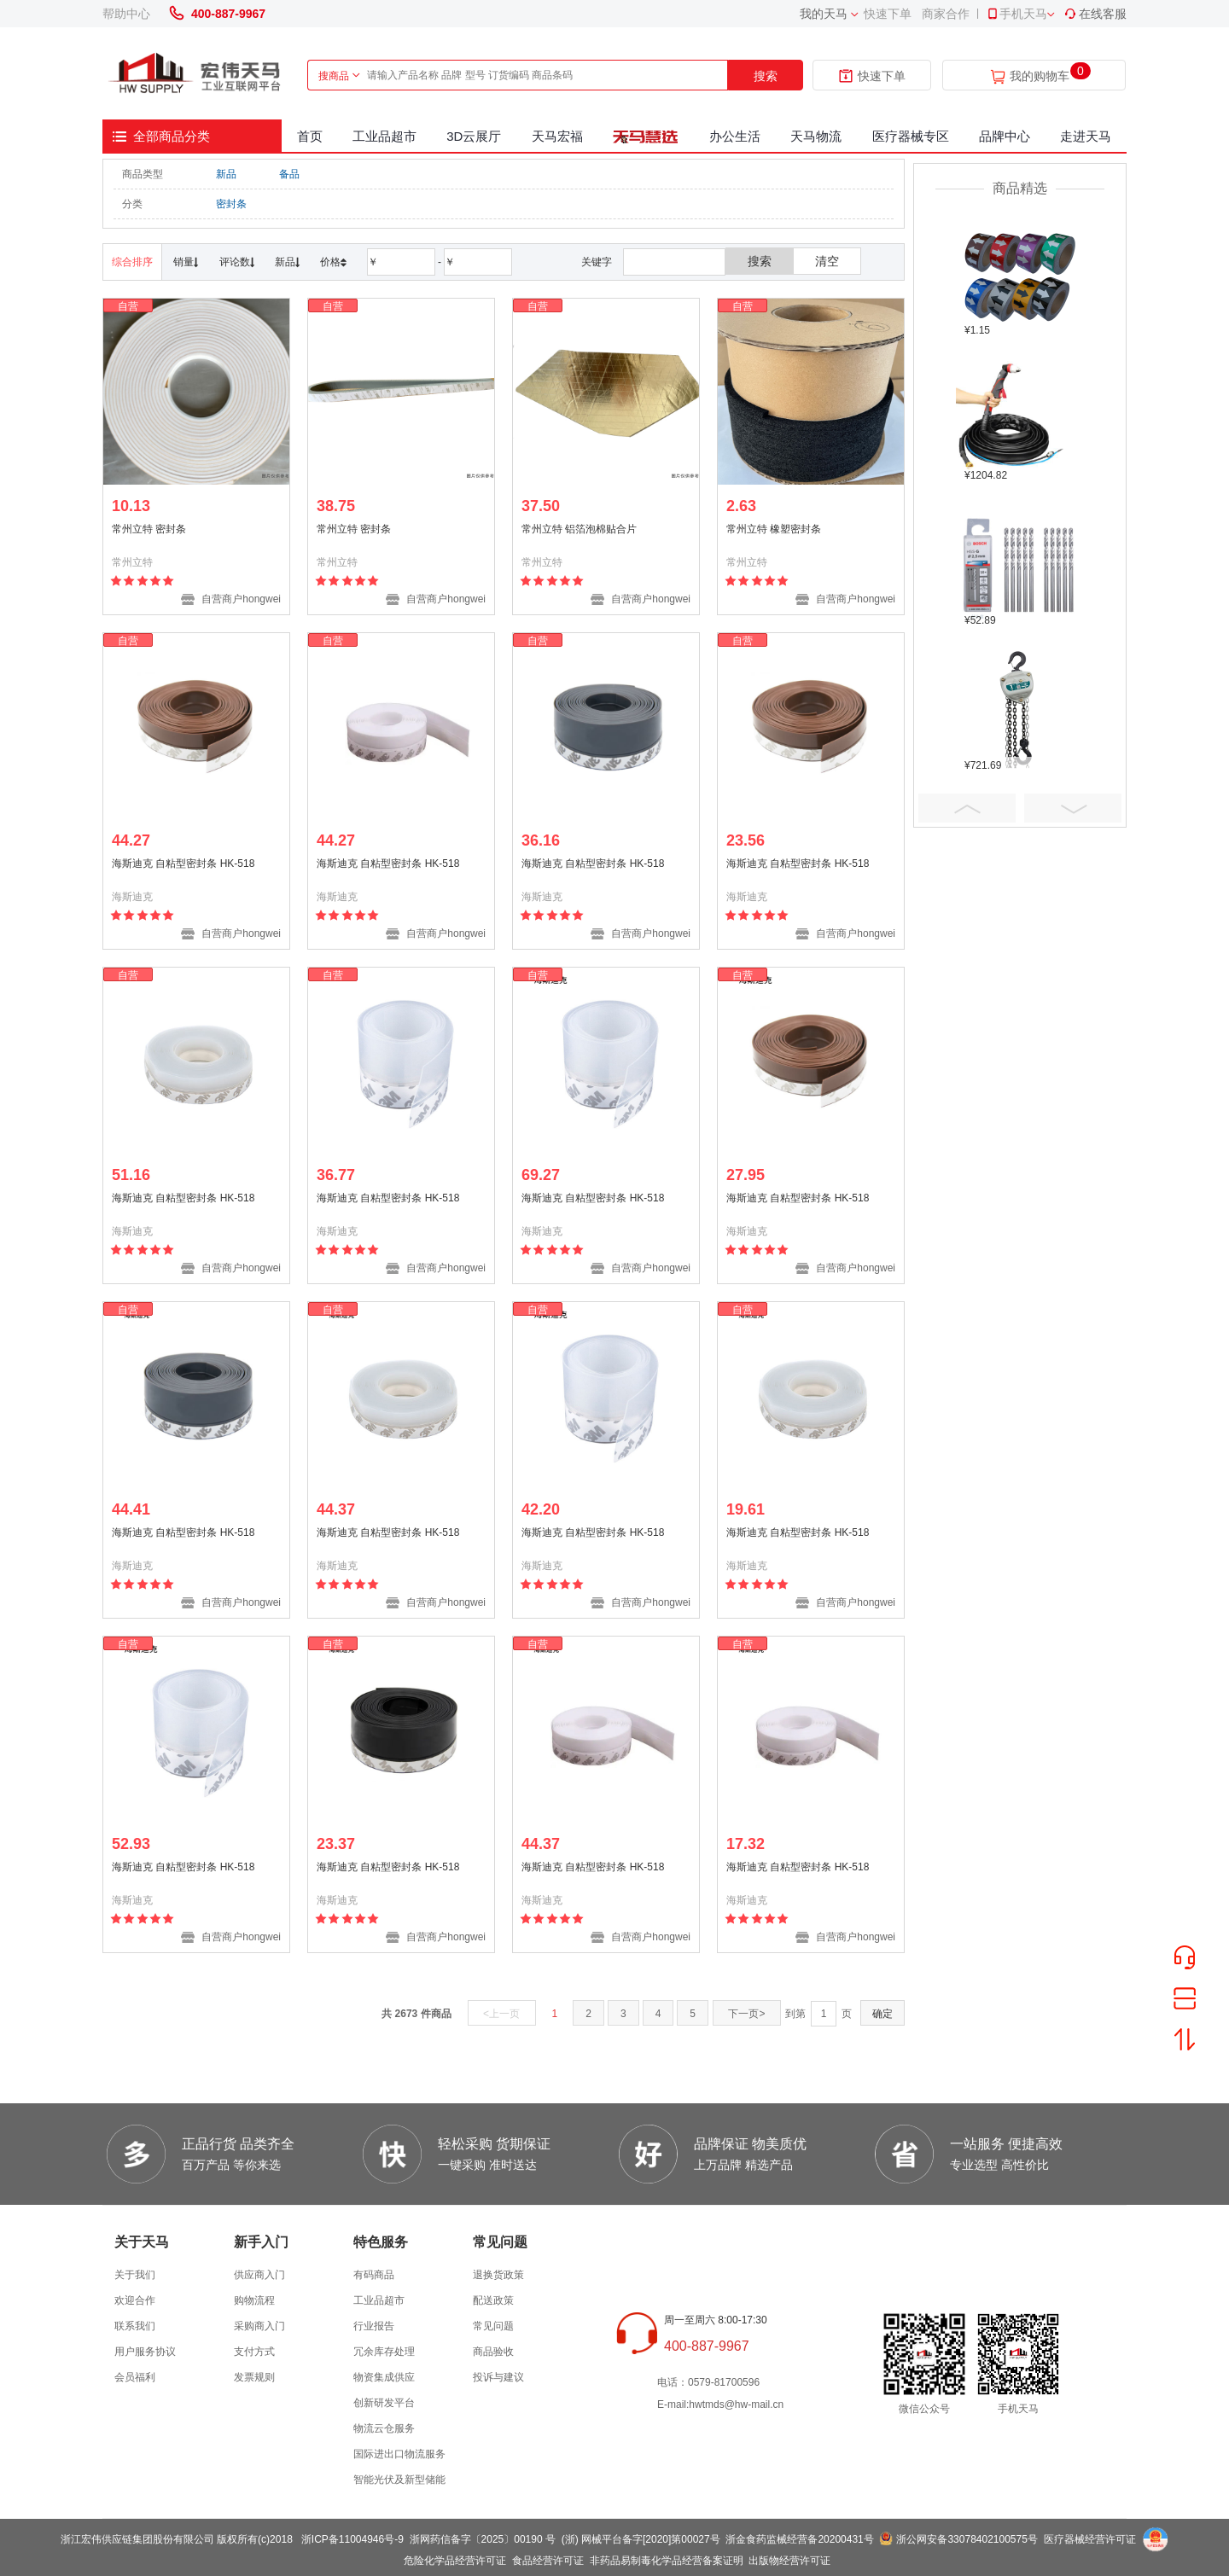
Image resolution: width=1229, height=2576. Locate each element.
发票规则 (254, 2377)
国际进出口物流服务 (399, 2454)
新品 (226, 174)
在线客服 (1095, 13)
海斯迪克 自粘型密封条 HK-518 (183, 863)
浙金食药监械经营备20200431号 (799, 2539)
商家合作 (946, 13)
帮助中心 (126, 13)
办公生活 (734, 136)
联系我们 (134, 2326)
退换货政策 (498, 2275)
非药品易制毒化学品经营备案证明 (666, 2561)
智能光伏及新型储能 (399, 2480)
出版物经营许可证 (789, 2561)
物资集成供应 (384, 2377)
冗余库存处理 (384, 2352)
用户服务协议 (145, 2352)
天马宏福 (557, 136)
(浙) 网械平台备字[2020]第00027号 (641, 2539)
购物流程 (254, 2300)
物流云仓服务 (384, 2428)
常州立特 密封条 (149, 529)
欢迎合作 (134, 2300)
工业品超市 (384, 136)
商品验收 (493, 2352)
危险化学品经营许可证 (455, 2561)
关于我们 (134, 2275)
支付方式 (254, 2352)
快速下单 (888, 13)
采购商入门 (259, 2326)
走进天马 (1085, 136)
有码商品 (373, 2275)
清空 (827, 261)
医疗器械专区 (910, 136)
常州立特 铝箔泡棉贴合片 (579, 529)
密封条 (231, 204)
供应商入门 (259, 2275)
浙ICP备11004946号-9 (352, 2539)
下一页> (746, 2014)
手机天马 (1016, 13)
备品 (289, 174)
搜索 (766, 76)
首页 (310, 136)
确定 (882, 2014)
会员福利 (134, 2377)
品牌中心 (1004, 136)
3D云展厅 (473, 136)
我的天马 (823, 13)
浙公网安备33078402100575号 (966, 2539)
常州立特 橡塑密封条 (773, 529)
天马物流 (816, 136)
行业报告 (373, 2326)
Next (1072, 808)
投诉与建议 (498, 2377)
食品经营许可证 (548, 2561)
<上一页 (501, 2014)
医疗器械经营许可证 (1090, 2539)
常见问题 (493, 2326)
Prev (967, 808)
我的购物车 (1039, 76)
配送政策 (493, 2300)
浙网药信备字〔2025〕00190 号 (483, 2539)
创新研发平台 (384, 2403)
